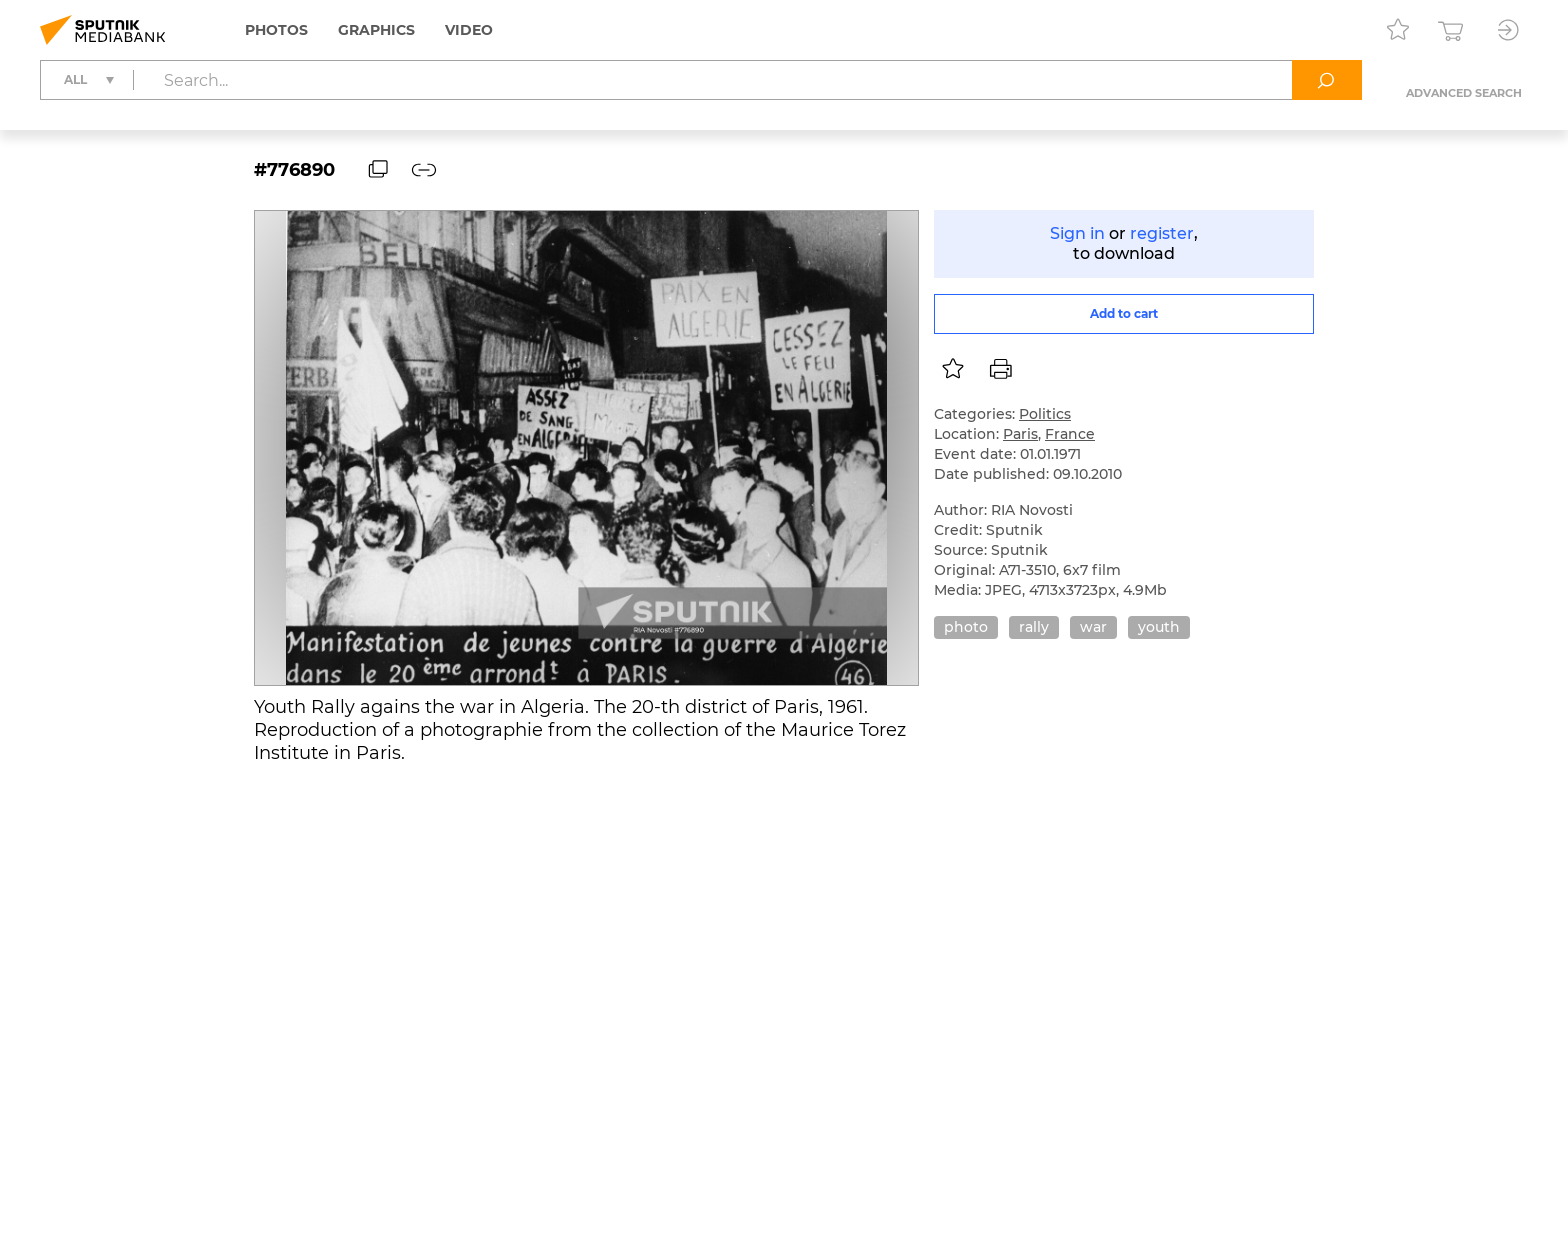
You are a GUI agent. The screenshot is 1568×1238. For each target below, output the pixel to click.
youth (1159, 627)
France (1070, 434)
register (1162, 233)
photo (966, 627)
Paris (1020, 434)
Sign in (1077, 233)
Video (469, 30)
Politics (1045, 414)
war (1093, 627)
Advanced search (1464, 93)
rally (1034, 627)
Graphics (376, 30)
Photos (276, 30)
